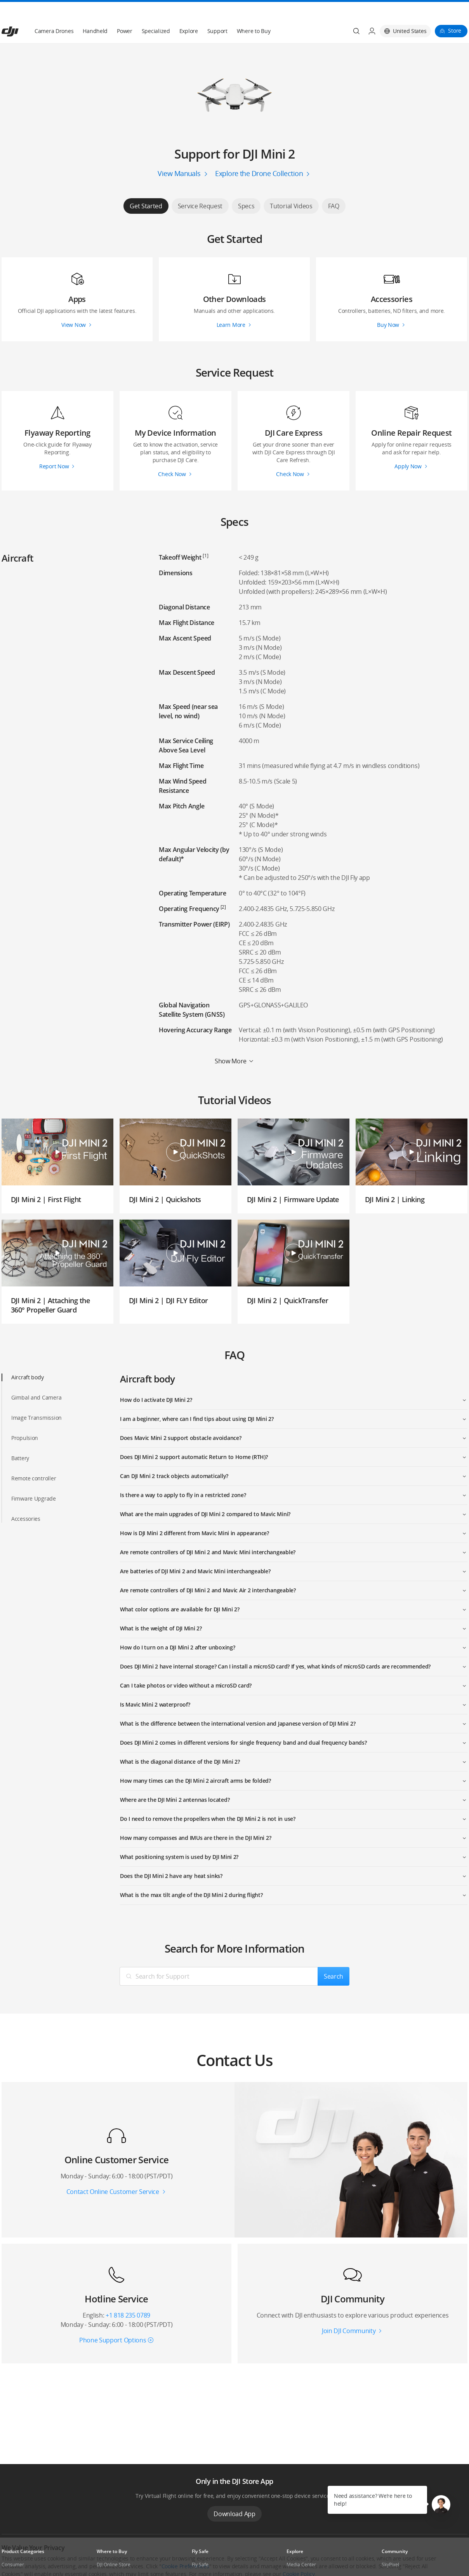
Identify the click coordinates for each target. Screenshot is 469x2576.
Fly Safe (200, 2546)
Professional (15, 2559)
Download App (234, 2495)
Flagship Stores (113, 2559)
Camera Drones (54, 12)
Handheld (95, 12)
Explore (188, 12)
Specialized (156, 12)
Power (124, 12)
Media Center (301, 2546)
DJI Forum (392, 2559)
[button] (441, 2504)
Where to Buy (254, 12)
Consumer (13, 2546)
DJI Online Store (113, 2546)
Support (217, 12)
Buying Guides (302, 2559)
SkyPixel (390, 2546)
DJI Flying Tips (206, 2559)
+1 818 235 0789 (128, 2296)
